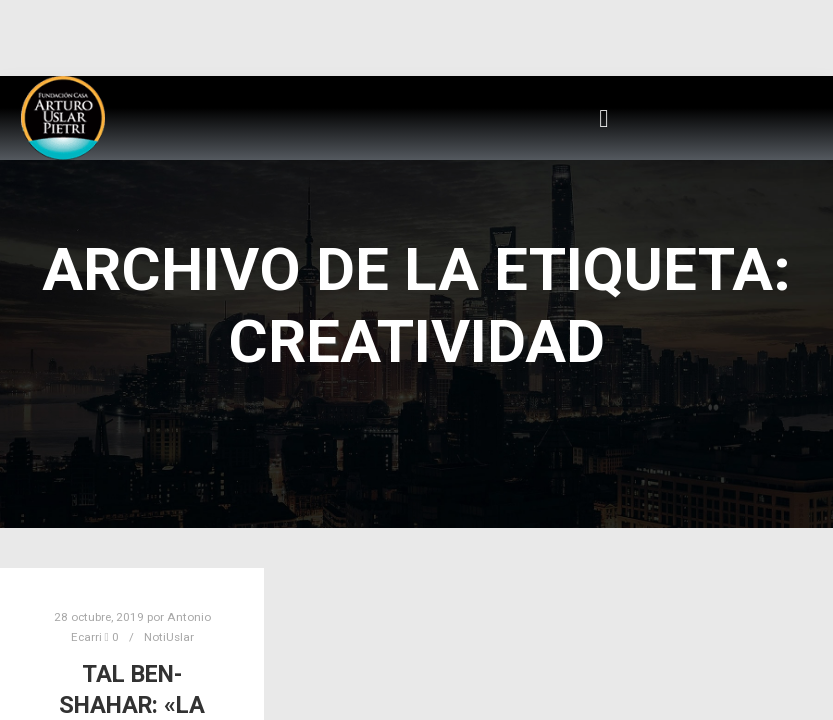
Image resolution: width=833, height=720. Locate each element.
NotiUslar (169, 637)
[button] (604, 118)
